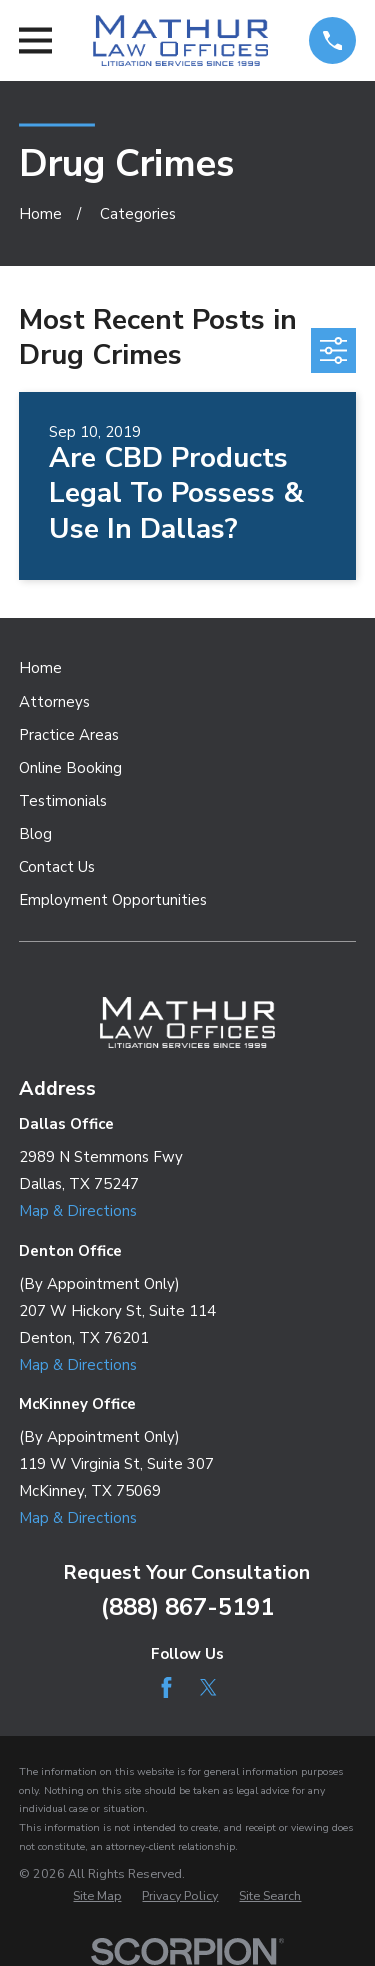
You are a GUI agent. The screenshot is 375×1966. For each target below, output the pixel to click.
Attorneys (54, 702)
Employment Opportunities (113, 900)
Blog (35, 834)
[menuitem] (97, 1896)
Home (40, 668)
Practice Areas (69, 735)
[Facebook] (166, 1687)
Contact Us (57, 867)
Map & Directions (78, 1211)
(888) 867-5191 (187, 1607)
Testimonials (63, 801)
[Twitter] (208, 1687)
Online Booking (70, 768)
